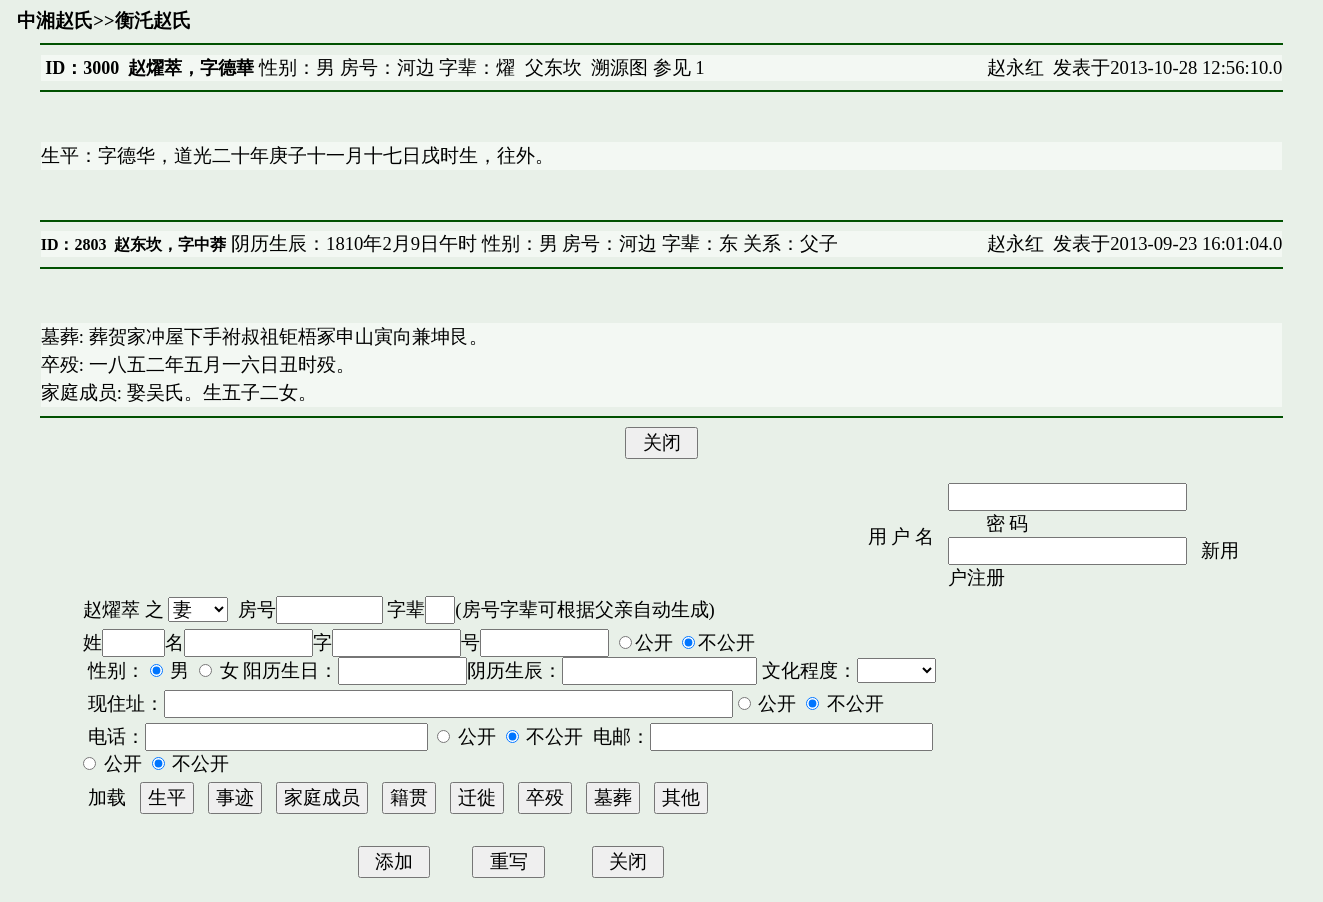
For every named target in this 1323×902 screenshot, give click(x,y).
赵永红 (1015, 67)
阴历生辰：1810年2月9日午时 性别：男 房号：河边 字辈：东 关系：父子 (531, 243)
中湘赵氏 (55, 20)
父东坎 (553, 67)
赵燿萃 (111, 609)
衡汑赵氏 (153, 20)
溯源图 (619, 67)
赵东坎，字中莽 (170, 244)
